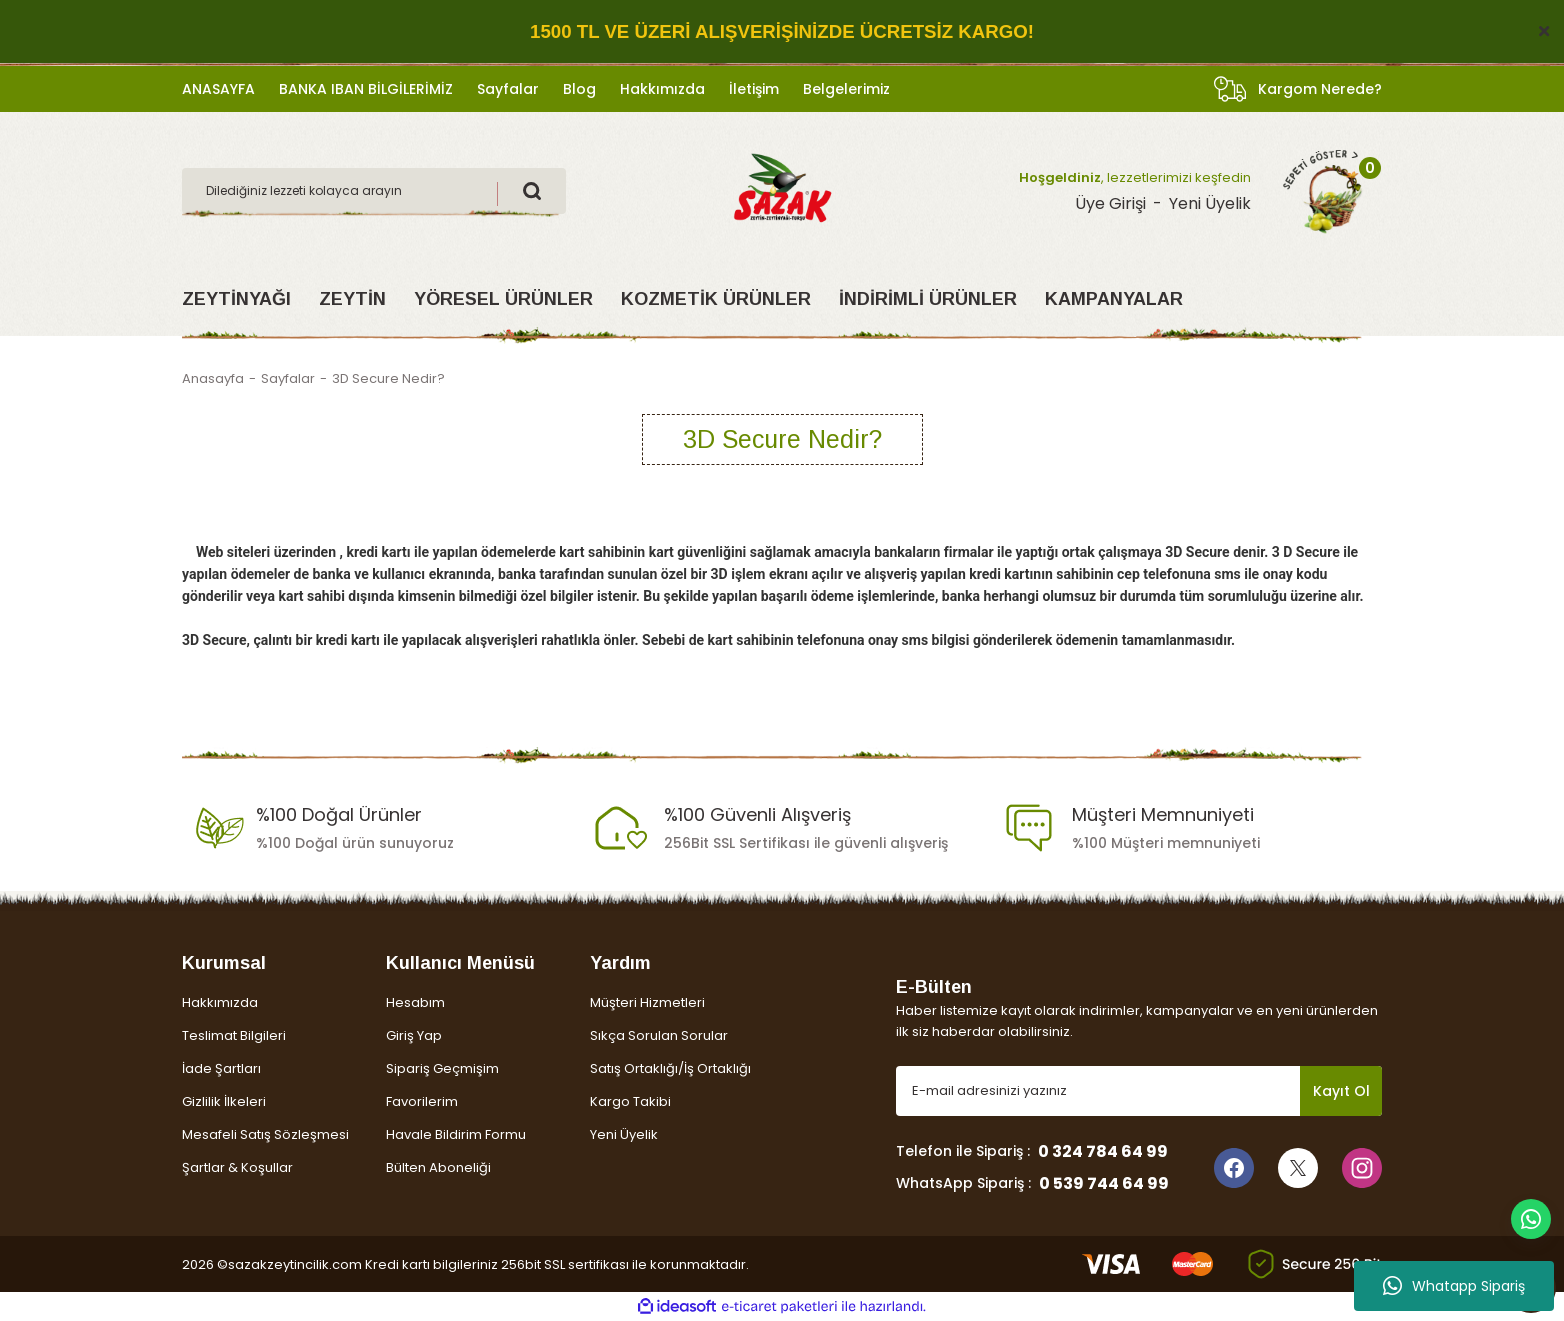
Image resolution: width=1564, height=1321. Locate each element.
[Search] (374, 191)
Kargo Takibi (630, 1101)
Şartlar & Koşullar (237, 1167)
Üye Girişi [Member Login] (1110, 203)
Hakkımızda (220, 1002)
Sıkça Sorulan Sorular (659, 1035)
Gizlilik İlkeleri (224, 1101)
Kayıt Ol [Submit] (1341, 1091)
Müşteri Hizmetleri (647, 1002)
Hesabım (415, 1002)
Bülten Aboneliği (438, 1167)
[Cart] (1323, 191)
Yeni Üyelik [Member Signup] (1210, 203)
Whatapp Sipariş (1454, 1286)
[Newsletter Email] (1139, 1091)
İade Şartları (221, 1068)
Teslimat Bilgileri (234, 1035)
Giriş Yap (414, 1035)
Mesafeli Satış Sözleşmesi (265, 1134)
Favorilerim (422, 1101)
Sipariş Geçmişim (442, 1068)
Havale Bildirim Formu (456, 1134)
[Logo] (782, 189)
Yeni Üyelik (624, 1134)
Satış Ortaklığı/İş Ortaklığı (670, 1068)
